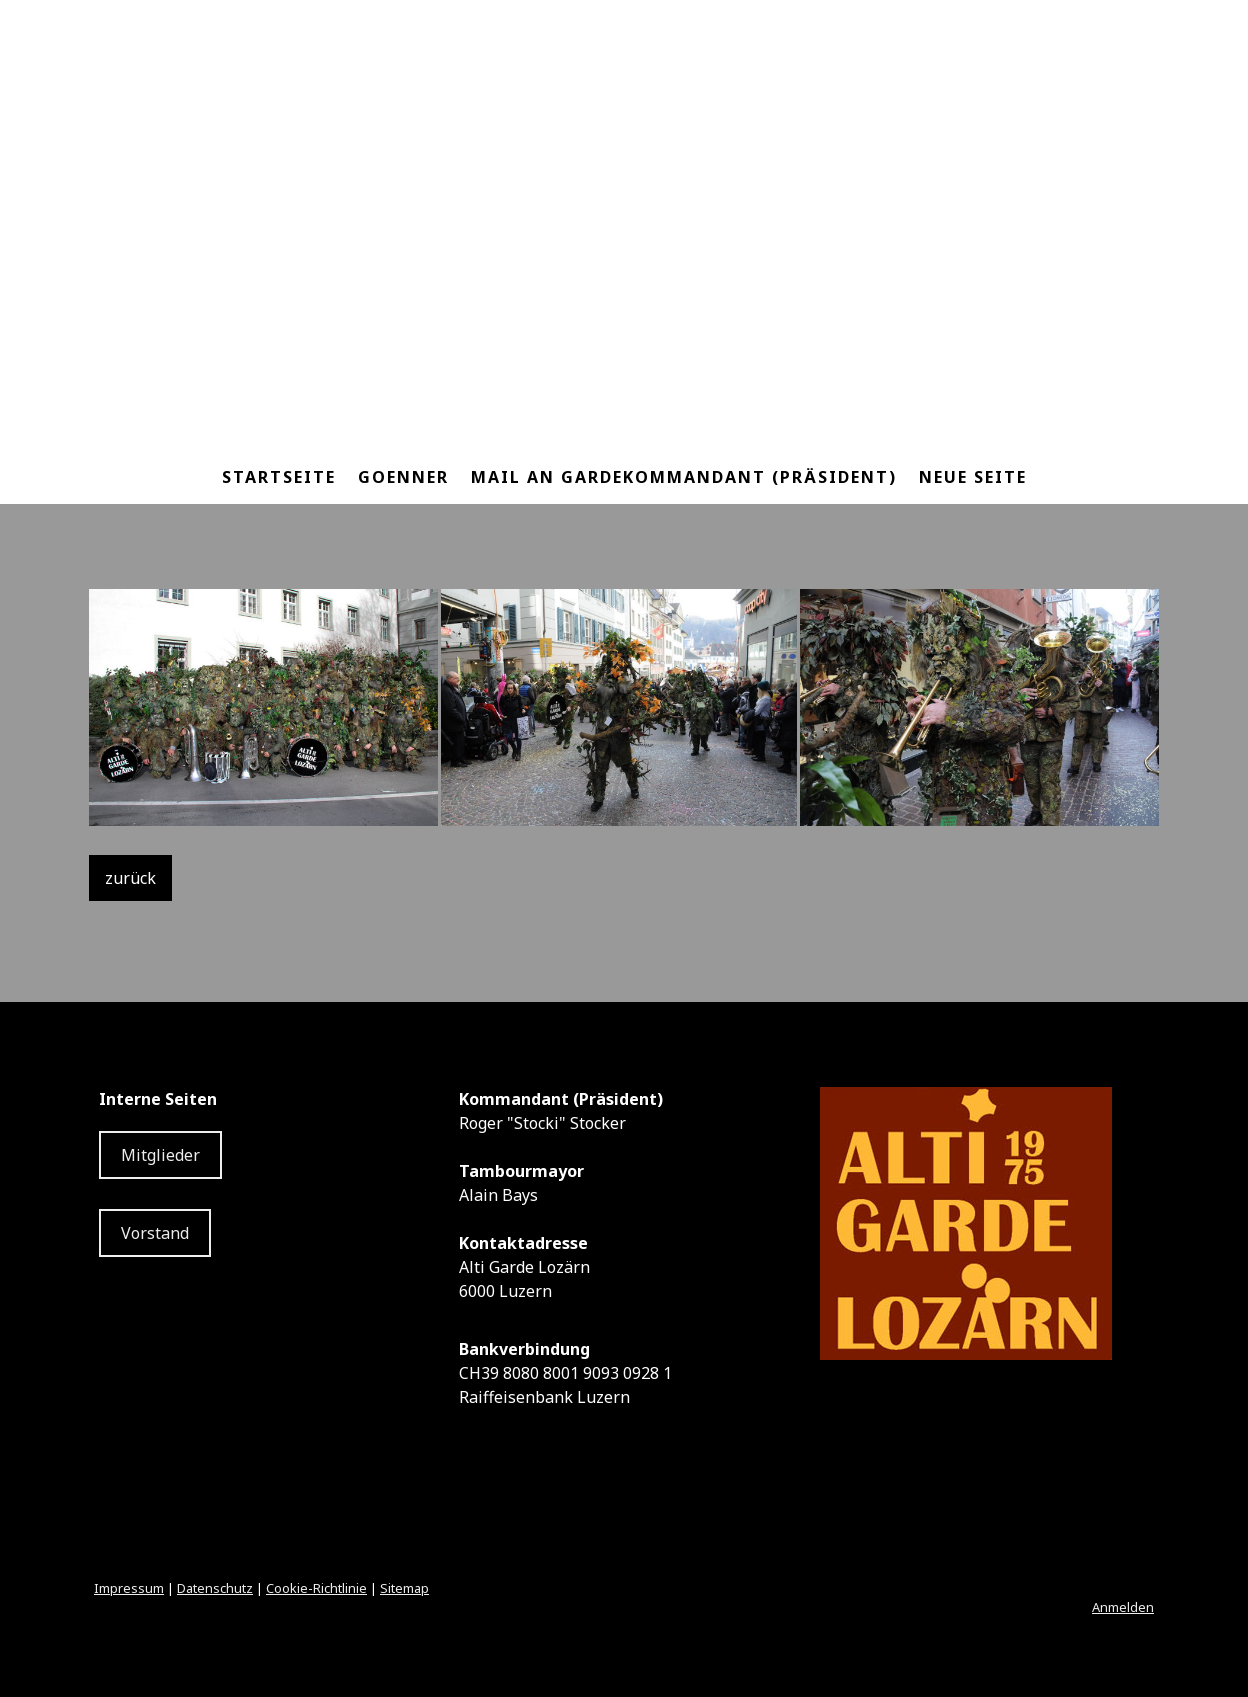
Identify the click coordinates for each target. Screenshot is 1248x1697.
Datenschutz (215, 1588)
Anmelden (1123, 1607)
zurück (130, 878)
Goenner (403, 477)
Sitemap (404, 1588)
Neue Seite (973, 477)
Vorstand (155, 1233)
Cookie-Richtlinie (316, 1588)
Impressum (129, 1588)
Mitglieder (160, 1155)
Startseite (279, 477)
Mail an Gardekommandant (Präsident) (684, 477)
